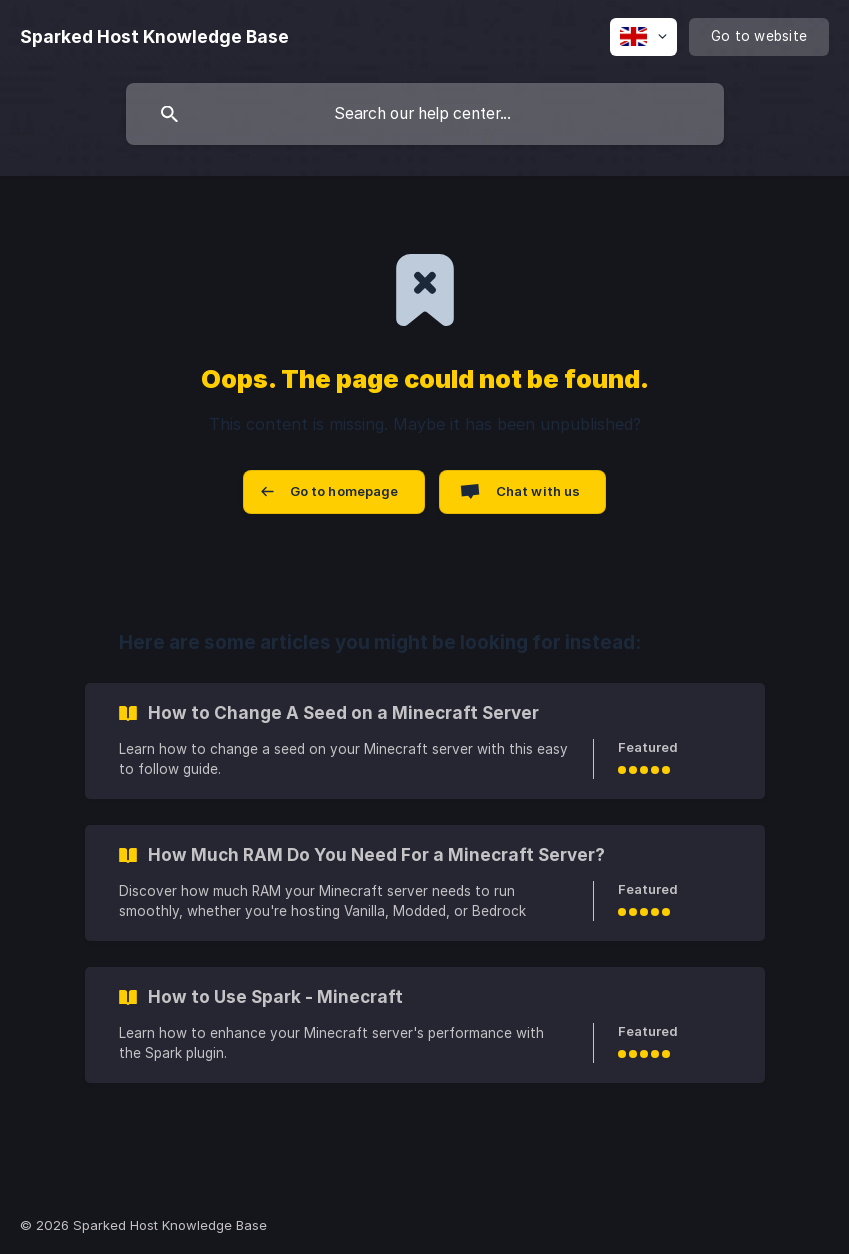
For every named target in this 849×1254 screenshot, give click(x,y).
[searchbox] (425, 114)
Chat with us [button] (538, 491)
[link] (425, 741)
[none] (154, 37)
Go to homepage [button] (344, 491)
